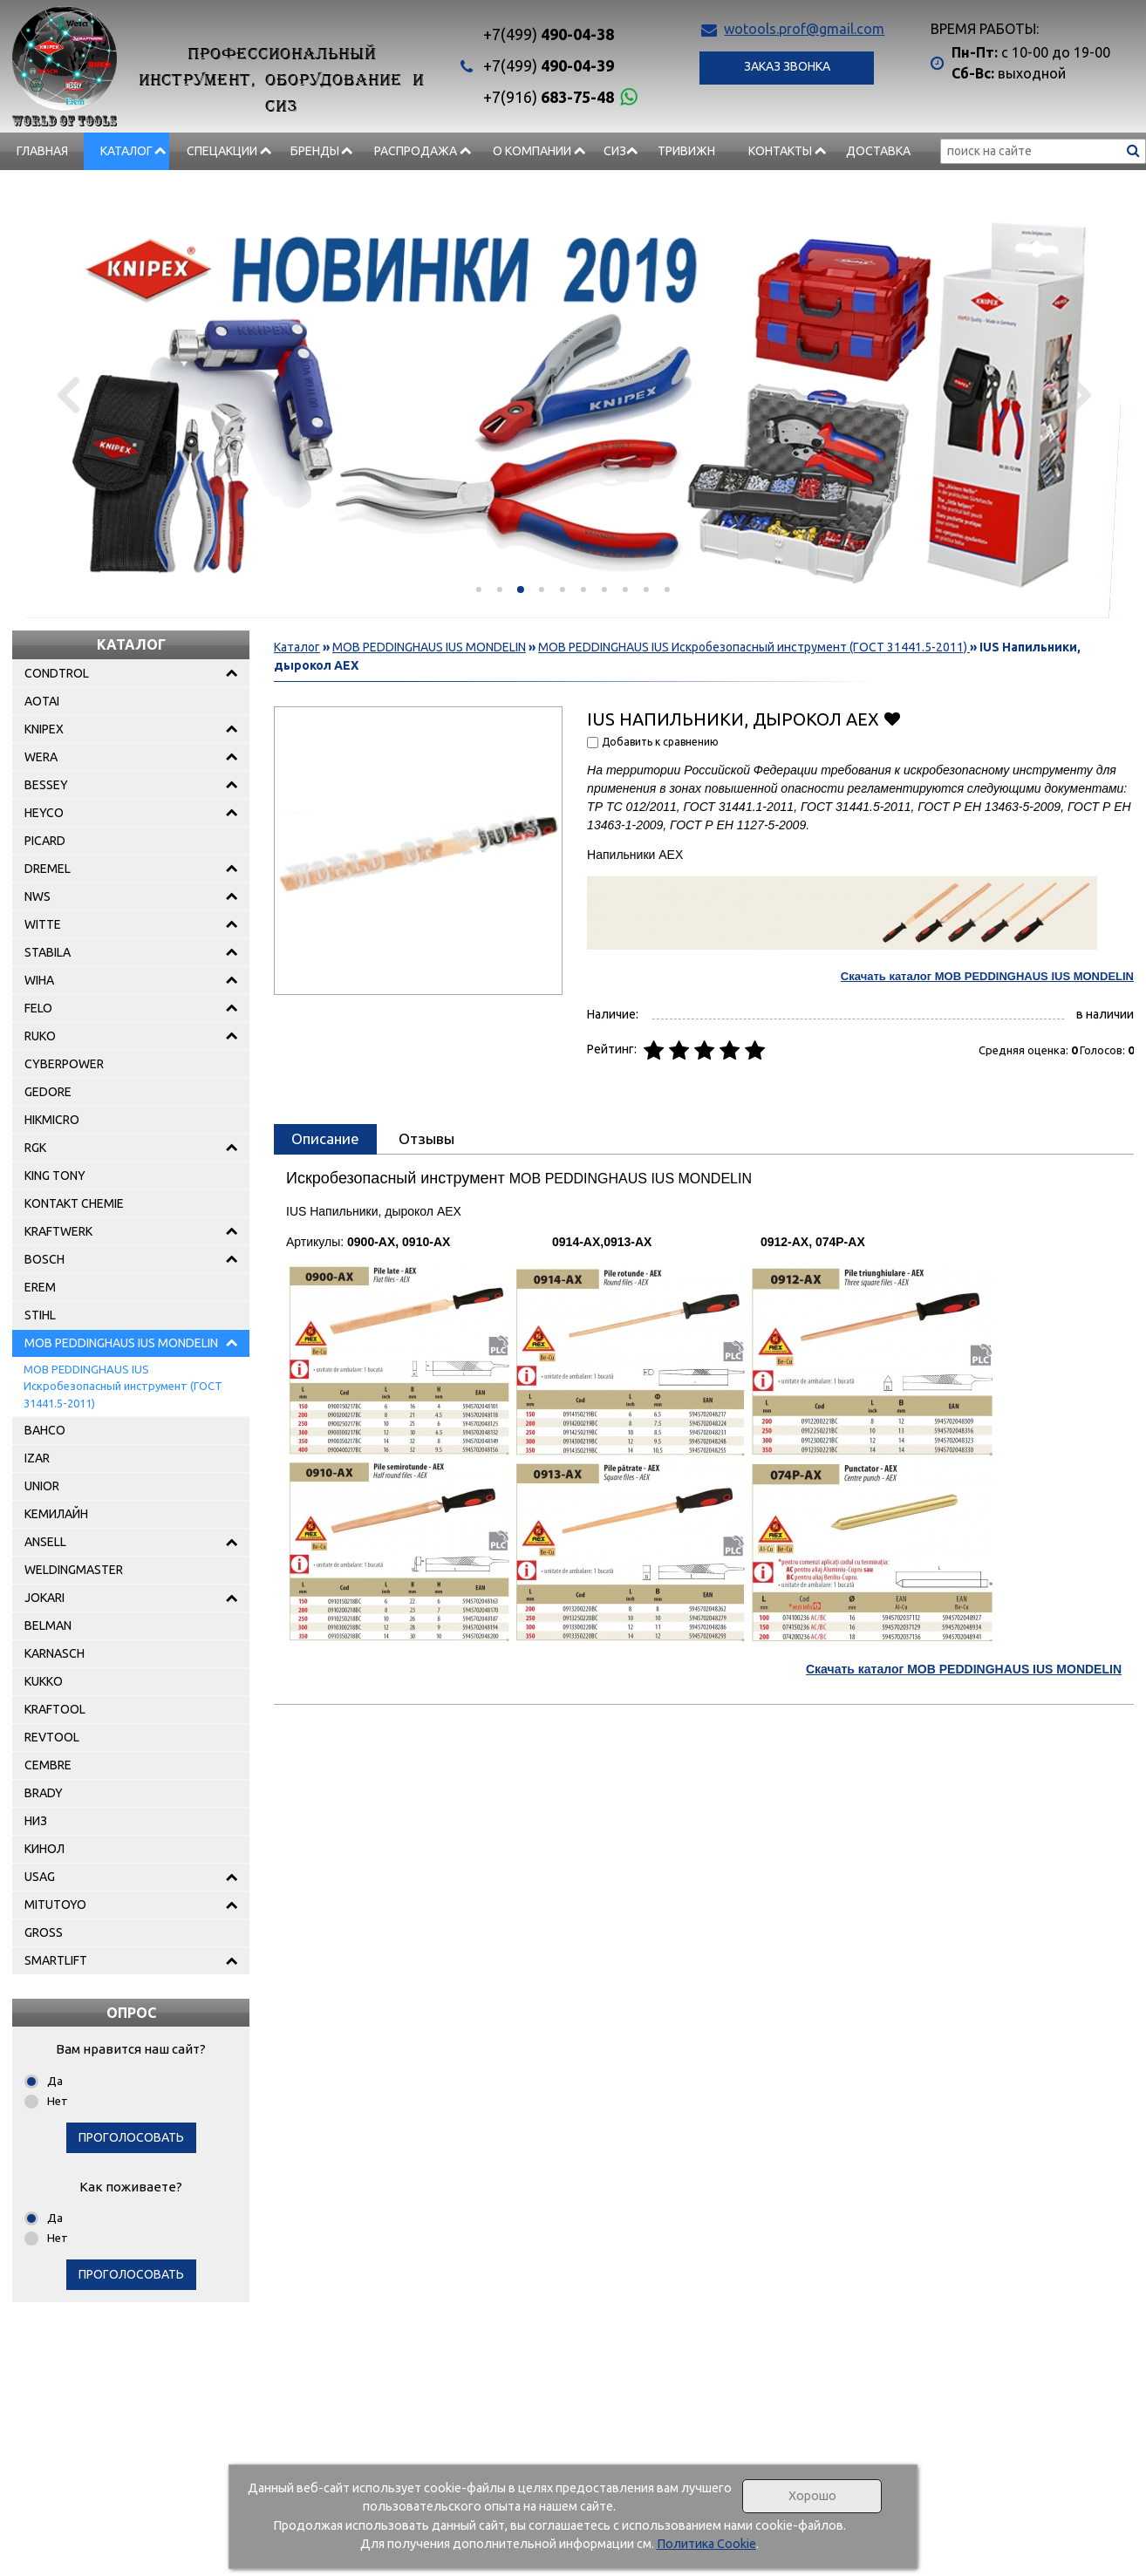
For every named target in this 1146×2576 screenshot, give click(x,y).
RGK (35, 1148)
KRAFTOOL (54, 1709)
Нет (57, 2101)
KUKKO (43, 1681)
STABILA (47, 952)
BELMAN (48, 1625)
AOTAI (41, 701)
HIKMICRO (51, 1120)
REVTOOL (51, 1737)
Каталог (126, 151)
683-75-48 (548, 97)
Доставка (878, 151)
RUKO (40, 1036)
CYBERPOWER (64, 1064)
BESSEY (46, 785)
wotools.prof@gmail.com (804, 29)
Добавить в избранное (891, 718)
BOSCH (44, 1259)
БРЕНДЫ (314, 151)
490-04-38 (548, 34)
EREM (40, 1287)
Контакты (780, 151)
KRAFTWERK (58, 1231)
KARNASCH (54, 1653)
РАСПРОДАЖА (415, 151)
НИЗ (35, 1821)
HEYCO (44, 813)
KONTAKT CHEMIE (74, 1203)
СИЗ (615, 151)
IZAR (37, 1458)
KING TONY (54, 1175)
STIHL (40, 1315)
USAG (39, 1877)
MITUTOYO (55, 1905)
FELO (38, 1008)
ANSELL (45, 1542)
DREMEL (47, 869)
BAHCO (44, 1430)
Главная (42, 151)
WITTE (42, 924)
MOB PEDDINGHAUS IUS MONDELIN (121, 1343)
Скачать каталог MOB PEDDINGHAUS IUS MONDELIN (987, 976)
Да (55, 2081)
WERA (41, 757)
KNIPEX (44, 729)
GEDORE (48, 1092)
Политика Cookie (706, 2544)
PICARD (44, 841)
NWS (37, 896)
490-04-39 (548, 65)
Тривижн (686, 151)
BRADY (43, 1793)
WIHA (39, 980)
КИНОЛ (44, 1849)
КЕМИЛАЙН (56, 1514)
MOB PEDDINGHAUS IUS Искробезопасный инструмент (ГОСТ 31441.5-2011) (123, 1386)
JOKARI (44, 1598)
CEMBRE (48, 1765)
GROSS (43, 1932)
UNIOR (41, 1486)
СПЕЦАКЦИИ (222, 151)
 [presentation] (67, 394)
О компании (532, 151)
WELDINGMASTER (73, 1570)
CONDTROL (56, 673)
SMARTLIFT (55, 1960)
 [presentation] (1079, 394)
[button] (478, 589)
